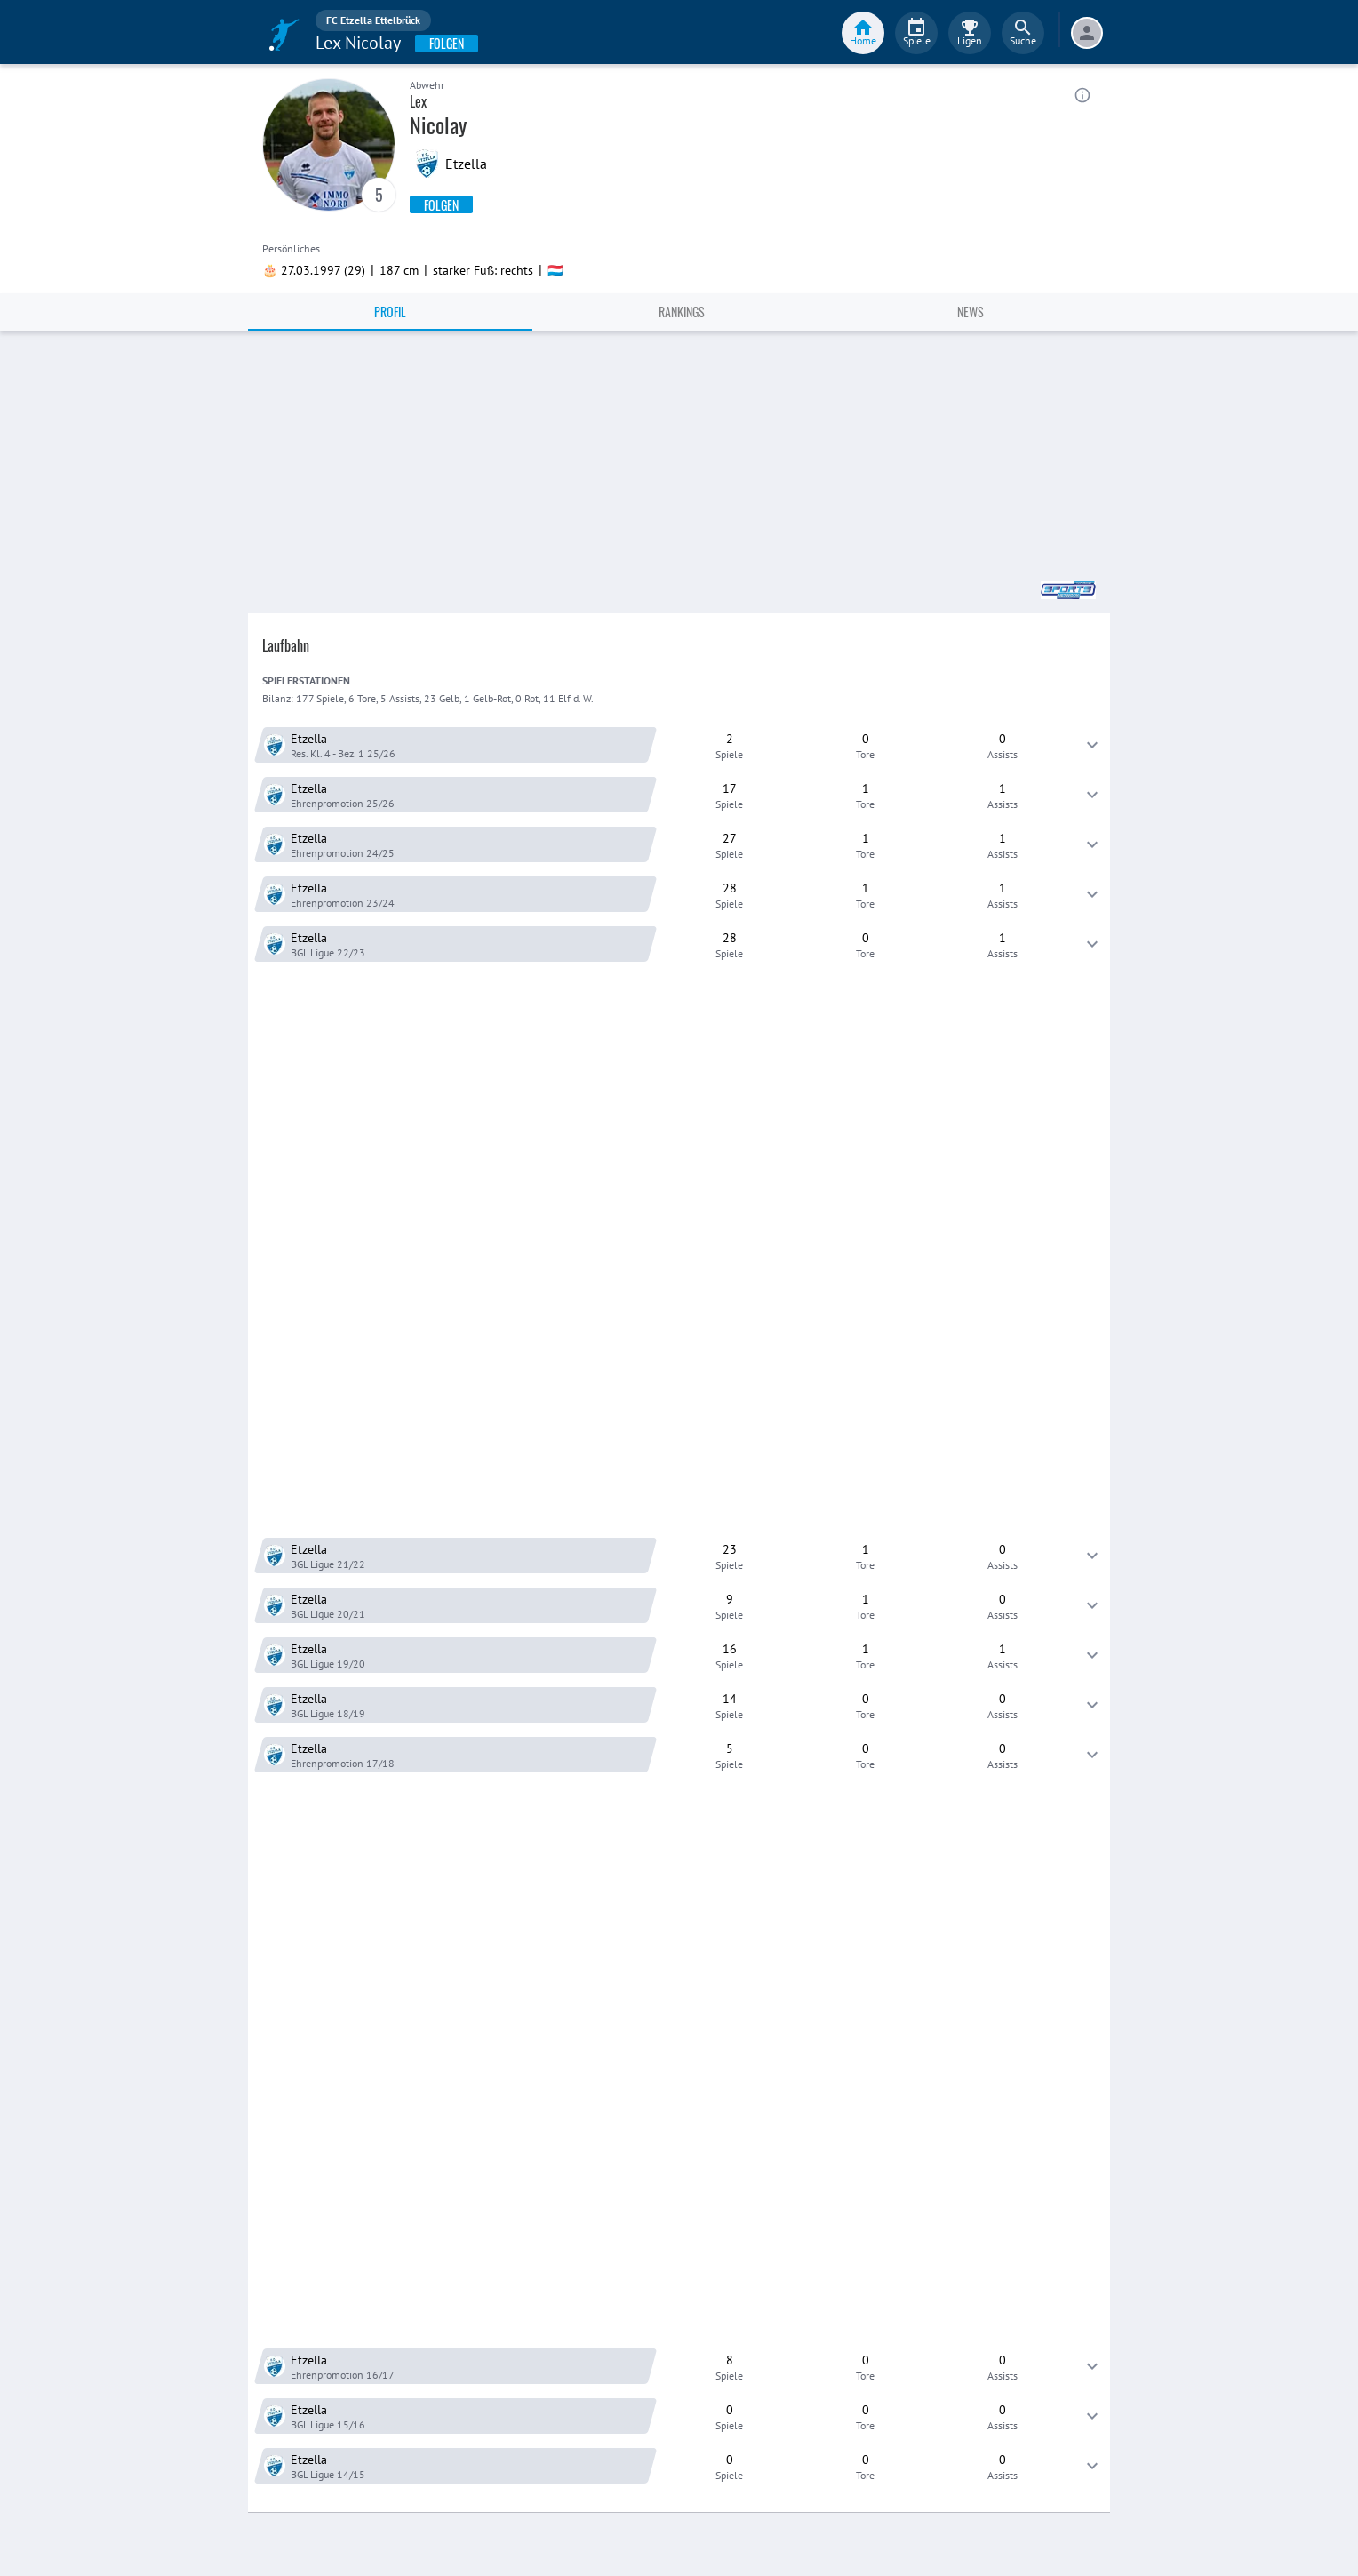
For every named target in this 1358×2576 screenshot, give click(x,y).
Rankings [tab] (682, 311)
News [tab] (970, 311)
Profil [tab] (390, 311)
